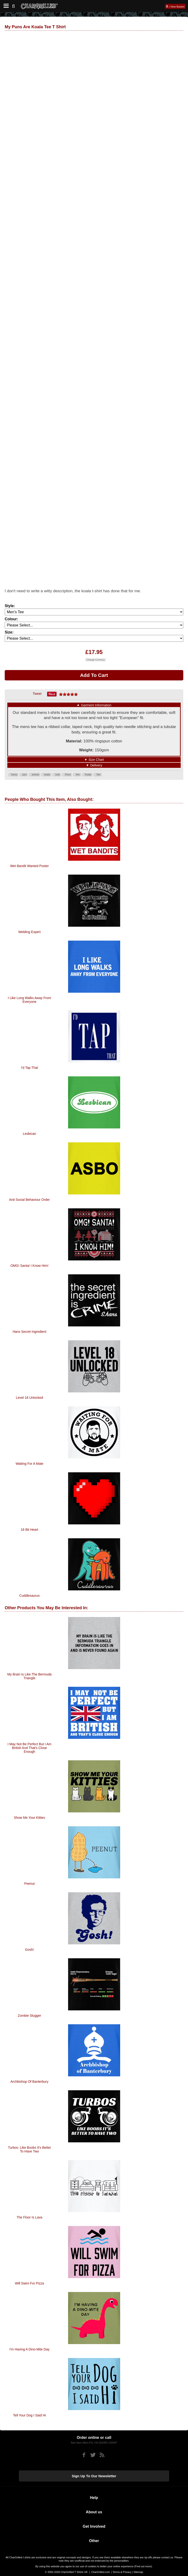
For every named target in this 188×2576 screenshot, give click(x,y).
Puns (67, 774)
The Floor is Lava (29, 2217)
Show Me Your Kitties (29, 1817)
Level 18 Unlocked (29, 1397)
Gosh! (29, 1949)
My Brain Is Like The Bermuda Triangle (29, 1676)
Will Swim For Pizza (29, 2283)
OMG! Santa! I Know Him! (29, 1265)
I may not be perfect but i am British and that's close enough (29, 1747)
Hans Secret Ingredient (29, 1331)
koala (47, 774)
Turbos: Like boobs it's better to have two (29, 2149)
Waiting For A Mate (29, 1463)
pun (24, 774)
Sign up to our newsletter (94, 2476)
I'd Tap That (29, 1068)
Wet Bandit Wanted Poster (29, 866)
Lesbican (29, 1134)
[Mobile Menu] (5, 6)
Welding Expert (29, 932)
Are (78, 774)
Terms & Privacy (122, 2572)
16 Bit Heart (29, 1529)
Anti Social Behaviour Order (29, 1200)
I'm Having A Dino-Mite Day (29, 2349)
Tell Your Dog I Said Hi (29, 2415)
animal (35, 774)
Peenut (29, 1883)
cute (57, 774)
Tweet (37, 693)
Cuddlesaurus (29, 1595)
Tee (98, 774)
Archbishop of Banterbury (29, 2081)
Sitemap (138, 2572)
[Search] (15, 5)
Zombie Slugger (29, 2015)
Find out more (143, 2566)
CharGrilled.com (100, 2572)
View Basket (177, 6)
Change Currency (95, 659)
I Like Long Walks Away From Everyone (29, 1000)
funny (14, 774)
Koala (88, 774)
